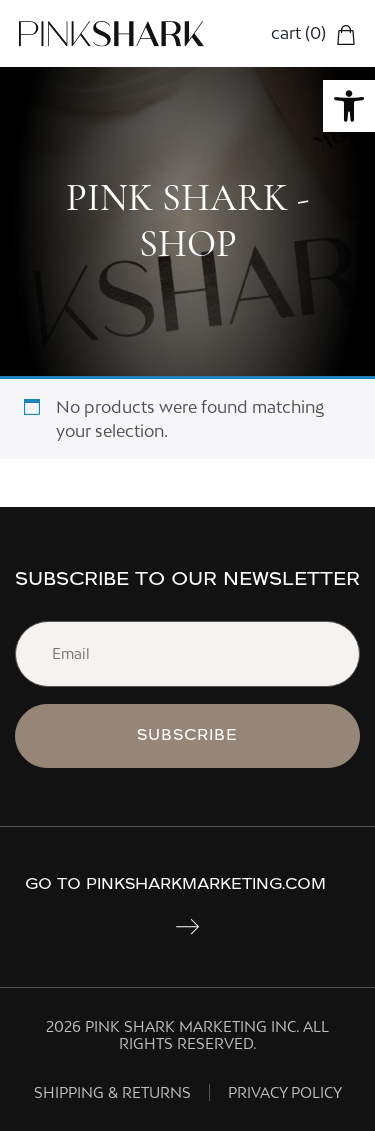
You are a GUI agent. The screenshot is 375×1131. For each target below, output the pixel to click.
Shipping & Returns (112, 1092)
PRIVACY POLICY (285, 1092)
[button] (349, 106)
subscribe (187, 735)
